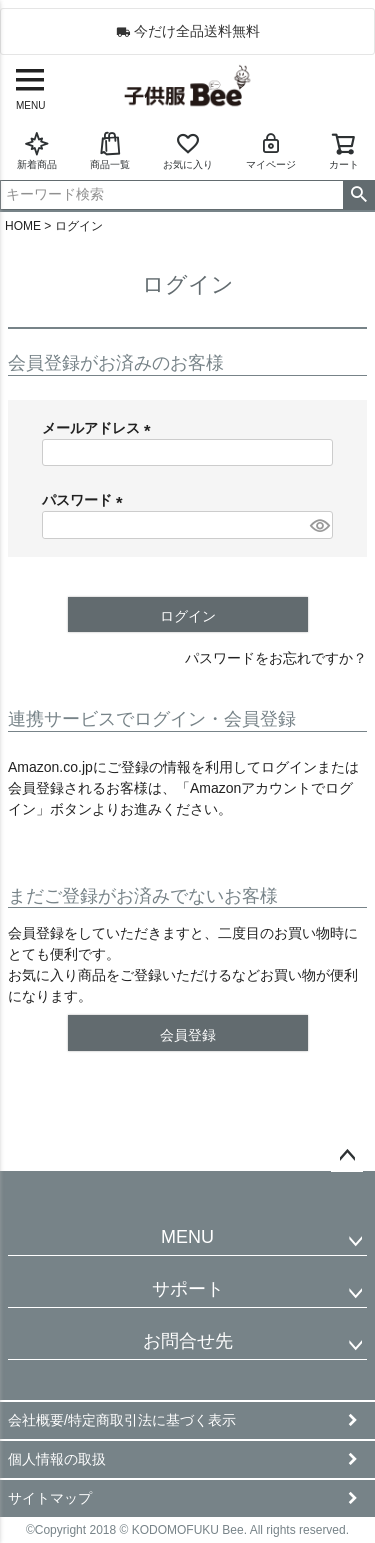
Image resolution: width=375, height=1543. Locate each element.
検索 (358, 195)
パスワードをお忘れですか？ (276, 658)
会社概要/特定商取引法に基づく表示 (122, 1420)
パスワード (86, 500)
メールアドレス (100, 428)
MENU (187, 1237)
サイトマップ (50, 1498)
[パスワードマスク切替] (318, 525)
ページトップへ (347, 1156)
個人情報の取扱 (57, 1459)
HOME (23, 226)
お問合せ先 (188, 1341)
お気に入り (188, 150)
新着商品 (37, 150)
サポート (188, 1289)
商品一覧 (110, 150)
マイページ (271, 150)
